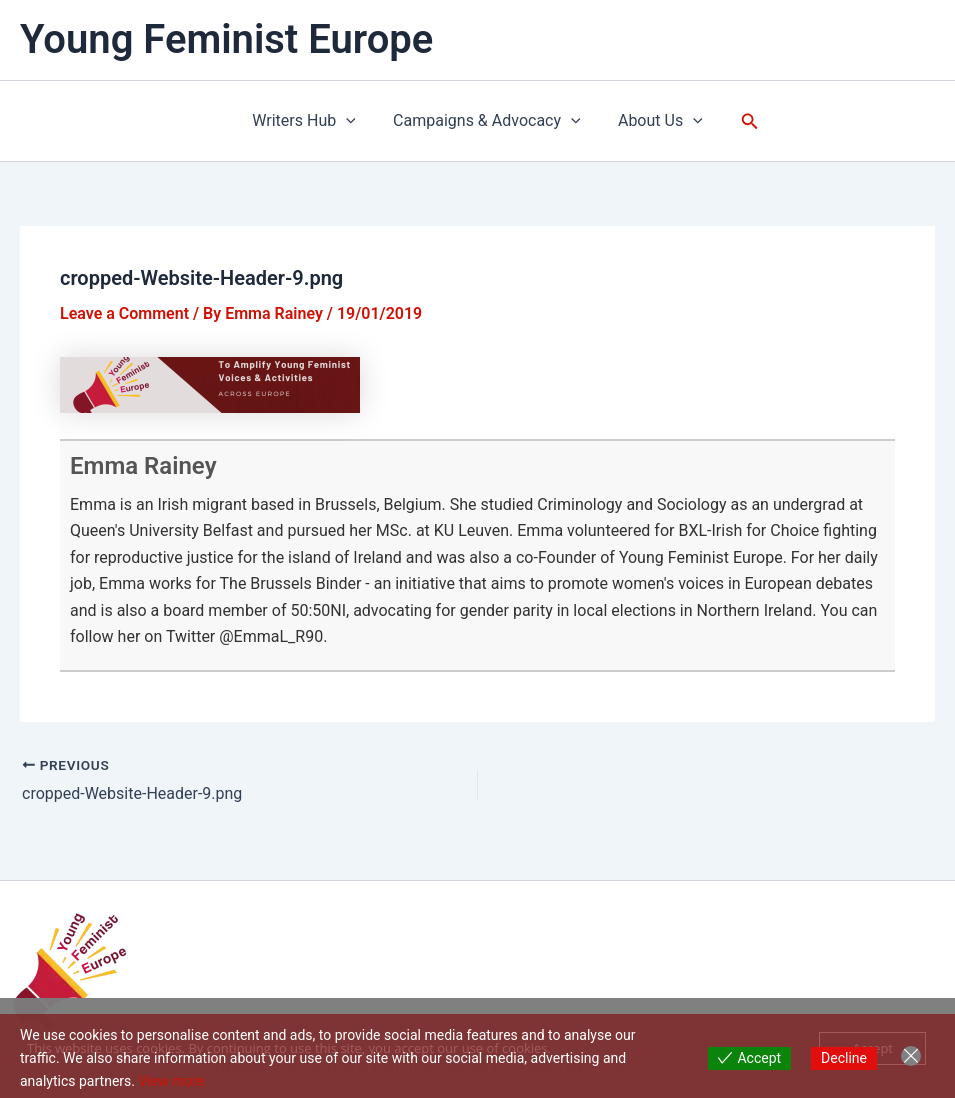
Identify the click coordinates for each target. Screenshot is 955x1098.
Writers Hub (310, 121)
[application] (352, 121)
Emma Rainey (143, 466)
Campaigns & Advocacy (487, 121)
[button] (742, 121)
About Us (655, 121)
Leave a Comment (124, 313)
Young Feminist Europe (226, 39)
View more (171, 1081)
